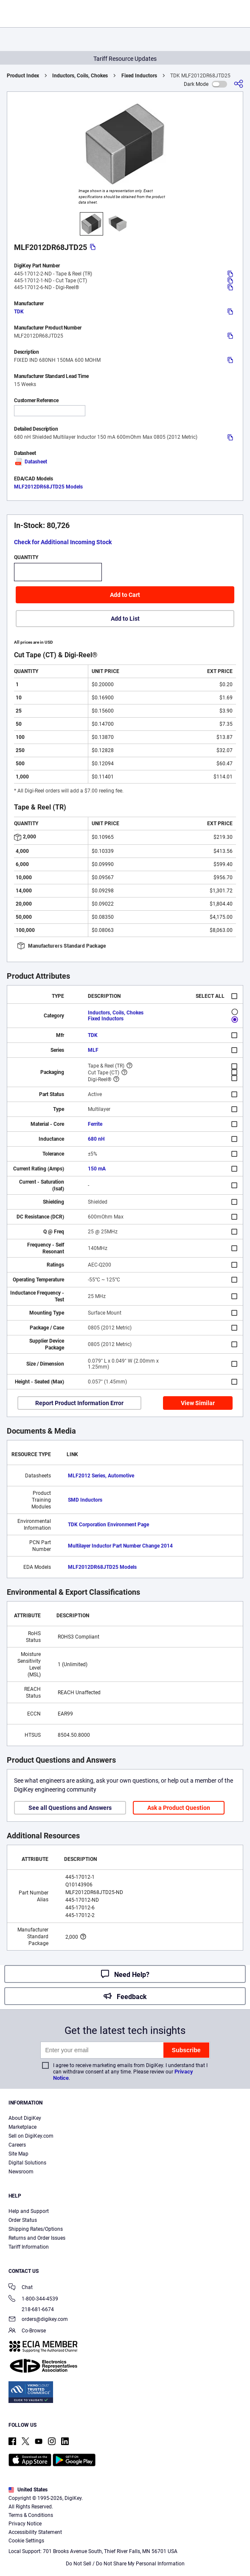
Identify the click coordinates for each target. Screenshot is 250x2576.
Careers (17, 2145)
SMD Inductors (85, 1500)
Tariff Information (28, 2247)
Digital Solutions (27, 2163)
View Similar (198, 1403)
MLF (93, 1050)
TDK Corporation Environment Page (108, 1525)
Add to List (125, 618)
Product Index (23, 76)
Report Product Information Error (79, 1403)
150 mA (97, 1169)
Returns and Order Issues (36, 2238)
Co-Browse (27, 2331)
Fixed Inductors (139, 76)
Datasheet (30, 462)
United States (28, 2490)
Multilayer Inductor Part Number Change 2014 (120, 1546)
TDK (19, 312)
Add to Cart (125, 594)
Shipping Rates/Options (35, 2229)
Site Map (18, 2154)
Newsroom (21, 2172)
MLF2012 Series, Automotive (101, 1476)
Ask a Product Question (178, 1807)
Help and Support (28, 2211)
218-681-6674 (31, 2309)
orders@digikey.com (38, 2320)
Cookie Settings (26, 2541)
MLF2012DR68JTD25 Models (48, 487)
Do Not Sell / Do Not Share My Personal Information (125, 2564)
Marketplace (22, 2127)
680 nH (96, 1139)
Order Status (22, 2220)
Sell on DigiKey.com (30, 2136)
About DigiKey (24, 2118)
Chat (20, 2288)
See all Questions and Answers (70, 1807)
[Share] (238, 84)
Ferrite (95, 1124)
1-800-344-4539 (33, 2299)
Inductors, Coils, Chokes (80, 76)
